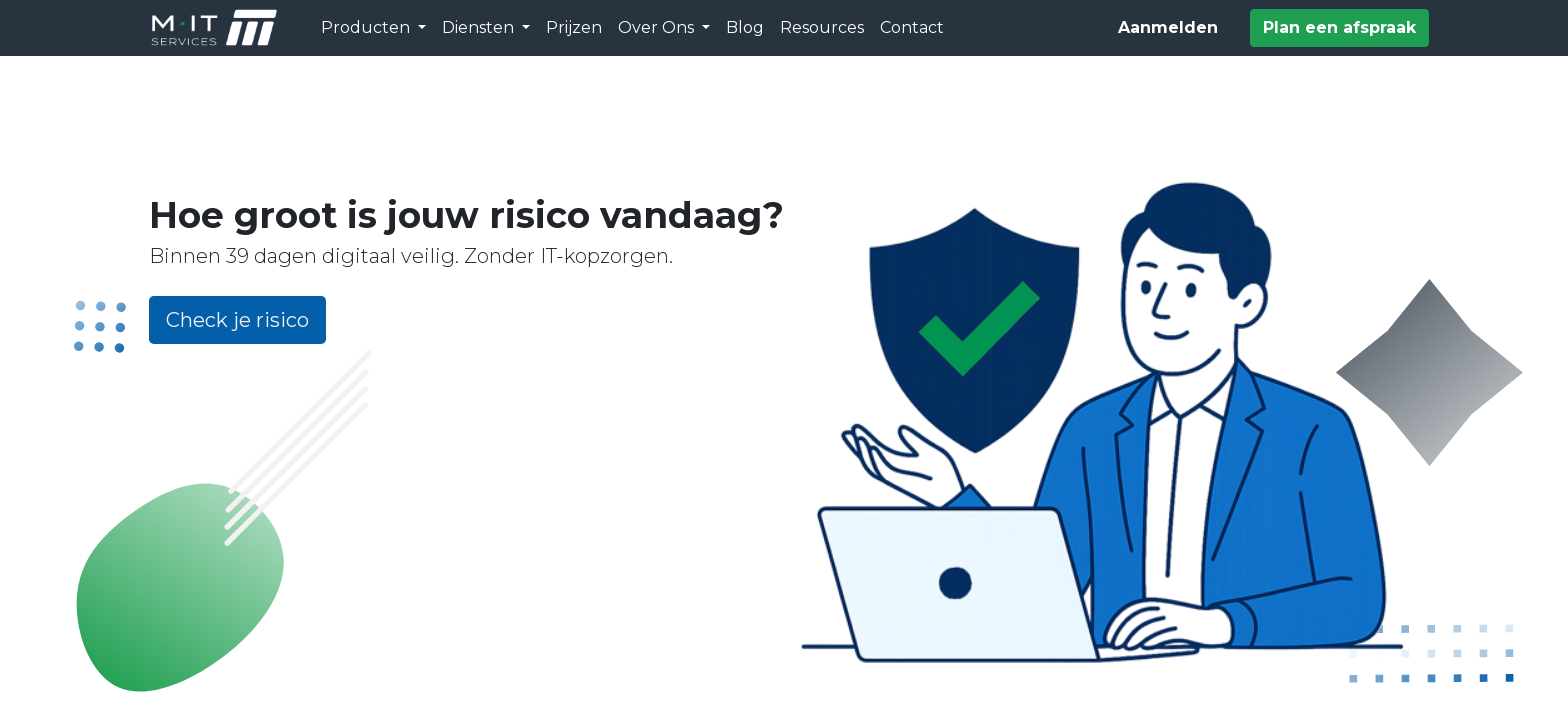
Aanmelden (1168, 27)
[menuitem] (574, 28)
